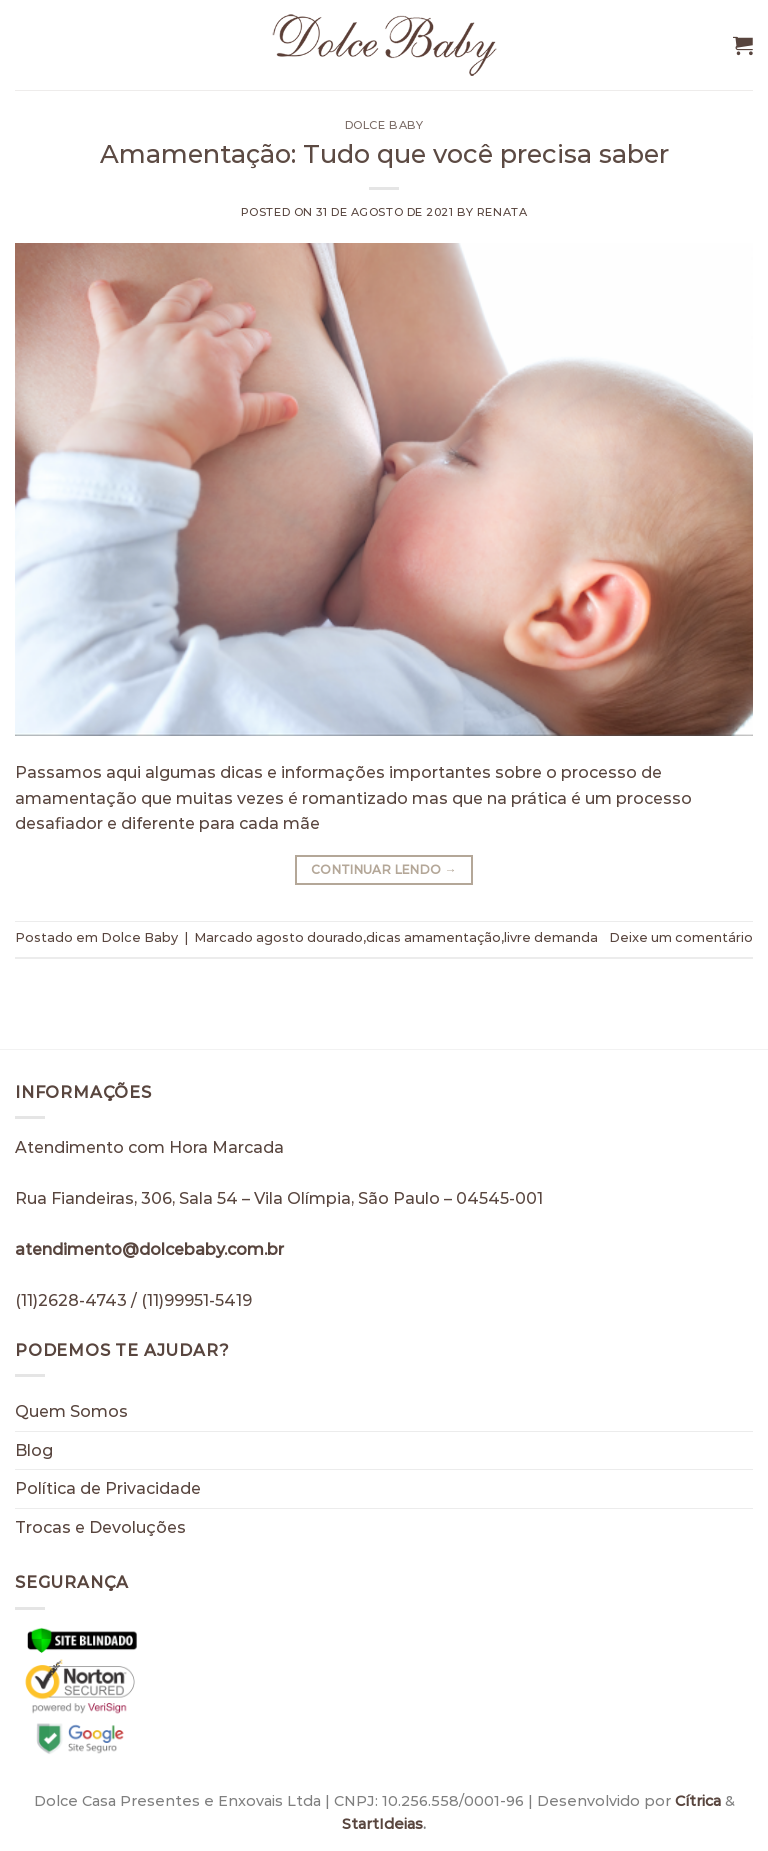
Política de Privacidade (108, 1488)
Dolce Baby (384, 125)
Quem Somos (71, 1411)
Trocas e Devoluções (100, 1527)
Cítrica (698, 1801)
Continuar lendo (384, 869)
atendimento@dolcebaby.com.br (149, 1249)
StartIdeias (382, 1824)
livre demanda (551, 937)
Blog (34, 1450)
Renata (502, 212)
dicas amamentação (433, 937)
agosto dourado (309, 937)
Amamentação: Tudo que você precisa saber (384, 153)
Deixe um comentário (681, 937)
